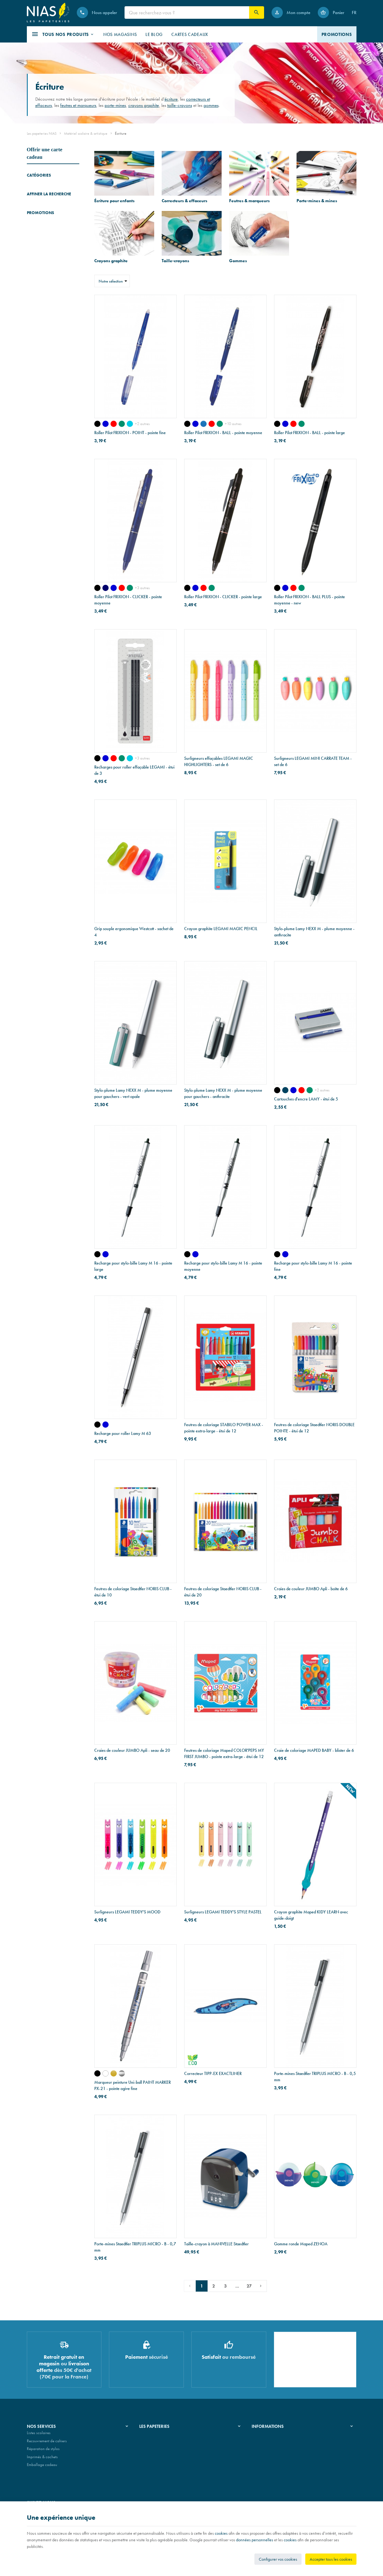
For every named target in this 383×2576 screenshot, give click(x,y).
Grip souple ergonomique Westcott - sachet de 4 (134, 932)
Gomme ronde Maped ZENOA (300, 2244)
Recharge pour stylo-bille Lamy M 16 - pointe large (133, 1266)
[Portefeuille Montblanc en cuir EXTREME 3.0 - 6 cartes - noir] (35, 684)
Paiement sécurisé (266, 2451)
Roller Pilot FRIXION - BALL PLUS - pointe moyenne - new (309, 600)
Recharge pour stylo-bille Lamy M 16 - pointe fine (313, 1266)
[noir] (97, 424)
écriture (171, 99)
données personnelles (254, 2540)
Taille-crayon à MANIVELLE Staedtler (216, 2244)
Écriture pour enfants (43, 187)
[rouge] (113, 424)
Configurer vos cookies (278, 2559)
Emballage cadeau (42, 2467)
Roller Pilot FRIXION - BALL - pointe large (309, 432)
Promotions (40, 665)
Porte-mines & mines (43, 213)
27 (249, 2286)
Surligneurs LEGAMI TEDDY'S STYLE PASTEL (223, 1912)
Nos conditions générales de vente (279, 2435)
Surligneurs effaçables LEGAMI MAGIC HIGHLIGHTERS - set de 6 (218, 761)
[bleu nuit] (105, 588)
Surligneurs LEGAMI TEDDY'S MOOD (127, 1912)
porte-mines (115, 105)
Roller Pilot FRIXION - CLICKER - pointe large (223, 596)
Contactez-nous (264, 2459)
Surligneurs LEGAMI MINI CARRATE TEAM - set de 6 (313, 761)
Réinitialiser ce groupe (75, 323)
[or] (113, 2073)
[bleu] (105, 424)
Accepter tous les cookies (331, 2559)
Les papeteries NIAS (41, 133)
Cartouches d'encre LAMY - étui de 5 (306, 1099)
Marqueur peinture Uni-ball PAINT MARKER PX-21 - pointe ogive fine (132, 2085)
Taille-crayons (38, 230)
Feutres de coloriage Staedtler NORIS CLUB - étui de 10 (133, 1592)
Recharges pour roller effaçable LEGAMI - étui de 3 (134, 770)
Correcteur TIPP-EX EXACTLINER (213, 2073)
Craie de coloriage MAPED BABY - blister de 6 (314, 1750)
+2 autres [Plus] (142, 423)
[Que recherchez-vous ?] (187, 12)
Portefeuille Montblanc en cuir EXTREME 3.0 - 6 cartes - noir (61, 680)
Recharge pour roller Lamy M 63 (122, 1433)
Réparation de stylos (43, 2451)
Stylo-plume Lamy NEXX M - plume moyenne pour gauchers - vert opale (133, 1093)
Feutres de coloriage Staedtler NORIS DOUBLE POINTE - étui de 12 (314, 1428)
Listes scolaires (39, 2435)
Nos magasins (150, 2443)
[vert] (122, 424)
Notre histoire (150, 2435)
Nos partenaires (152, 2451)
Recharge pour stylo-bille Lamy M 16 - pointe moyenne (223, 1266)
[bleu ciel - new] (203, 424)
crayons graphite (143, 105)
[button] (63, 34)
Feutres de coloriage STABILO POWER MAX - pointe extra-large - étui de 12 (223, 1428)
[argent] (122, 2073)
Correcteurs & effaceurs (45, 195)
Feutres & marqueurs (43, 204)
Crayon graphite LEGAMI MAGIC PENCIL (221, 928)
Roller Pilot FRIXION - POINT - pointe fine (130, 432)
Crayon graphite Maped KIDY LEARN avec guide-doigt (311, 1915)
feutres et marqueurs (78, 105)
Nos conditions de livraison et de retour (283, 2443)
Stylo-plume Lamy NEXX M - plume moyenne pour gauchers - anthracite (223, 1093)
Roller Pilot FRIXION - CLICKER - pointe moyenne (128, 600)
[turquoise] (130, 424)
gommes (211, 105)
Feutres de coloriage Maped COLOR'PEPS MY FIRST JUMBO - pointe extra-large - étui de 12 (224, 1753)
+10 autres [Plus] (233, 423)
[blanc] (105, 2073)
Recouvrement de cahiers (47, 2443)
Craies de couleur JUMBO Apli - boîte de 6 (311, 1588)
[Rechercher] (256, 12)
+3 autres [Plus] (142, 587)
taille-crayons (179, 105)
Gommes (34, 239)
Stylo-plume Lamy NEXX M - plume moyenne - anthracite (314, 932)
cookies (221, 2533)
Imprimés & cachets (42, 2459)
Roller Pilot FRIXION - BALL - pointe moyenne (223, 432)
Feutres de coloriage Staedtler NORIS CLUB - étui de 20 (223, 1592)
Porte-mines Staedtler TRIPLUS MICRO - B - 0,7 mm (135, 2247)
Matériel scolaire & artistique (85, 133)
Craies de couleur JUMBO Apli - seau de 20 (132, 1750)
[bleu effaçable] (293, 1090)
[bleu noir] (285, 1090)
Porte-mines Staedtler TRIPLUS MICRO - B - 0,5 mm (315, 2076)
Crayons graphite (41, 222)
